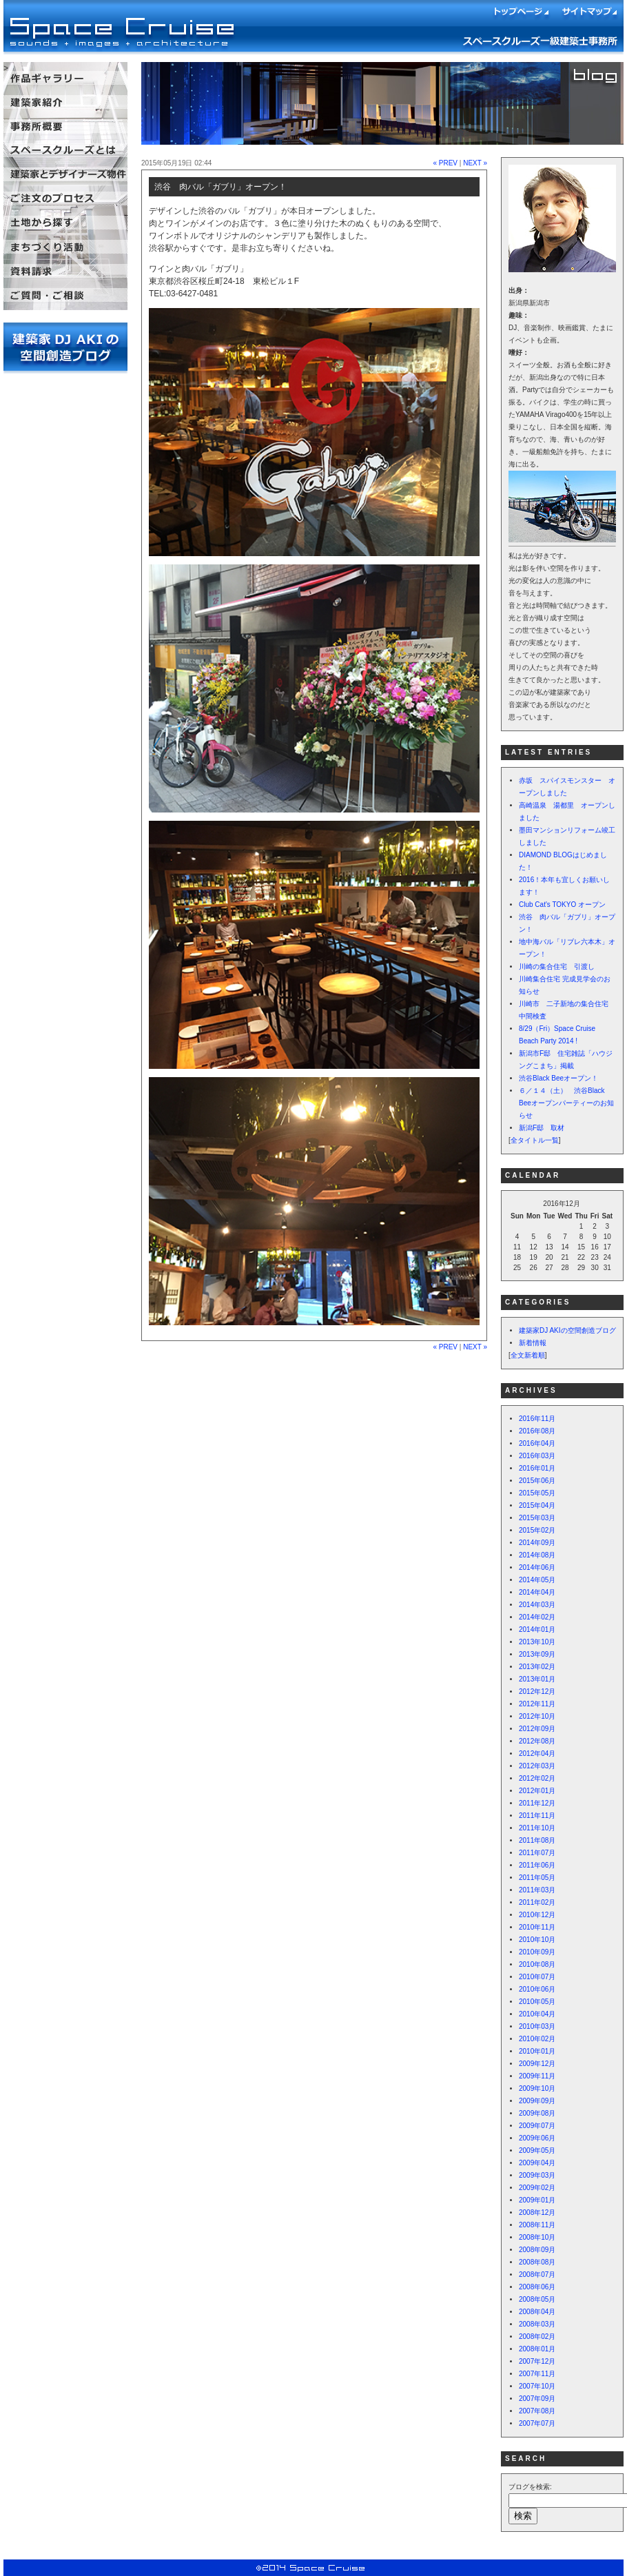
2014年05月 (537, 1580)
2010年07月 (537, 1977)
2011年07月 (537, 1853)
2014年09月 (537, 1542)
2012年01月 (537, 1791)
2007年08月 (537, 2411)
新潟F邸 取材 (541, 1128)
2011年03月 (537, 1890)
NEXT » (475, 163)
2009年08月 (537, 2113)
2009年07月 (537, 2125)
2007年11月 (537, 2374)
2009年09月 (537, 2101)
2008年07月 (537, 2274)
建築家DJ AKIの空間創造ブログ (567, 1330)
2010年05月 (537, 2001)
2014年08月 (537, 1555)
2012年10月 (537, 1716)
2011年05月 (537, 1877)
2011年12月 (537, 1803)
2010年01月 (537, 2051)
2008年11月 (537, 2225)
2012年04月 (537, 1753)
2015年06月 (537, 1480)
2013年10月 (537, 1642)
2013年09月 (537, 1654)
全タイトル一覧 (535, 1140)
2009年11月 (537, 2076)
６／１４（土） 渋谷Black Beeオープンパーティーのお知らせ (566, 1103)
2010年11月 (537, 1927)
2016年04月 (537, 1443)
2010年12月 (537, 1915)
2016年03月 (537, 1456)
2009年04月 (537, 2163)
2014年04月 (537, 1592)
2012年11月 (537, 1704)
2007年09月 (537, 2398)
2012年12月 (537, 1691)
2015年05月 (537, 1493)
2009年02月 (537, 2187)
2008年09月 (537, 2249)
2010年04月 (537, 2014)
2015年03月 (537, 1518)
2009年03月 (537, 2175)
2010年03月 (537, 2026)
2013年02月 (537, 1666)
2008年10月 (537, 2237)
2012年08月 (537, 1741)
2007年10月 (537, 2386)
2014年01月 (537, 1629)
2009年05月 (537, 2150)
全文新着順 (528, 1355)
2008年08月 (537, 2262)
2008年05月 (537, 2299)
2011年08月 (537, 1840)
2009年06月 (537, 2138)
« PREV (445, 163)
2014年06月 (537, 1567)
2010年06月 (537, 1989)
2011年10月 (537, 1828)
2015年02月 (537, 1530)
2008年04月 (537, 2312)
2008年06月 (537, 2287)
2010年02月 (537, 2039)
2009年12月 (537, 2063)
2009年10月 (537, 2088)
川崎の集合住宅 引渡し (557, 966)
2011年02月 (537, 1902)
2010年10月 (537, 1939)
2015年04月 (537, 1505)
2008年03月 (537, 2324)
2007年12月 (537, 2361)
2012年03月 (537, 1766)
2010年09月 (537, 1952)
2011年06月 (537, 1865)
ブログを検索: (530, 2487)
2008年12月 (537, 2212)
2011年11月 (537, 1815)
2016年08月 (537, 1431)
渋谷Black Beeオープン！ (558, 1078)
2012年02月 (537, 1778)
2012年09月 (537, 1728)
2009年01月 (537, 2200)
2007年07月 (537, 2423)
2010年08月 (537, 1964)
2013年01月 (537, 1679)
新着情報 (532, 1343)
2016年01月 (537, 1468)
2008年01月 (537, 2349)
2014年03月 (537, 1604)
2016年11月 (537, 1418)
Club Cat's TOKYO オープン (562, 904)
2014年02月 (537, 1617)
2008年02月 (537, 2336)
